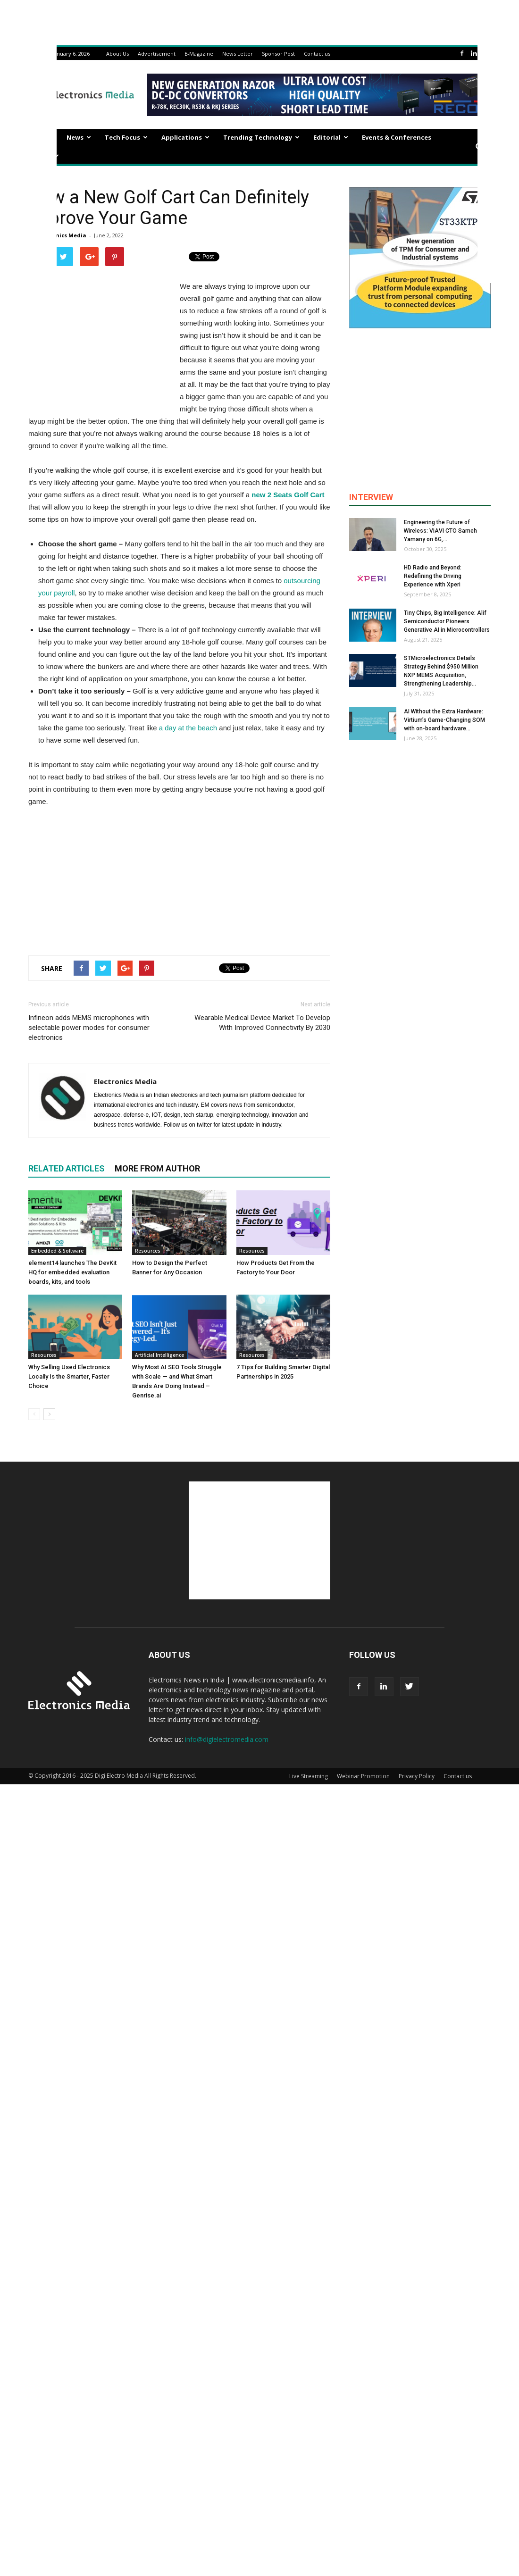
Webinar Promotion (363, 1776)
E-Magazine (198, 53)
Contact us (317, 53)
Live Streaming (308, 1776)
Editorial (330, 137)
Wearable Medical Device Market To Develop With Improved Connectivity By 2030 (262, 1022)
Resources (147, 1250)
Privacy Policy (417, 1776)
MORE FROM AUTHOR (157, 1168)
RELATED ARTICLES (66, 1168)
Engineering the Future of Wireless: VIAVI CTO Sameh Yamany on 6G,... (440, 531)
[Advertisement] (179, 879)
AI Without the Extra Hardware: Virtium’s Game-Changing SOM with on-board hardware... (444, 720)
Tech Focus (126, 137)
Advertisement (157, 53)
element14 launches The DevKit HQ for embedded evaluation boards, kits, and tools (72, 1272)
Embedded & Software (57, 1250)
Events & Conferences (396, 137)
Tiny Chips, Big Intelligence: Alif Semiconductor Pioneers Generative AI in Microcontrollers (447, 621)
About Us (117, 53)
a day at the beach (188, 728)
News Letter (237, 53)
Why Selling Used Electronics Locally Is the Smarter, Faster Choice (69, 1376)
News (79, 137)
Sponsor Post (278, 53)
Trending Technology (261, 137)
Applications (185, 137)
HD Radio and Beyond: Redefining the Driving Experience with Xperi (432, 576)
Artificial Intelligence (159, 1355)
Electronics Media (61, 235)
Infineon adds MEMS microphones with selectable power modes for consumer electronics (89, 1027)
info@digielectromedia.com (226, 1739)
